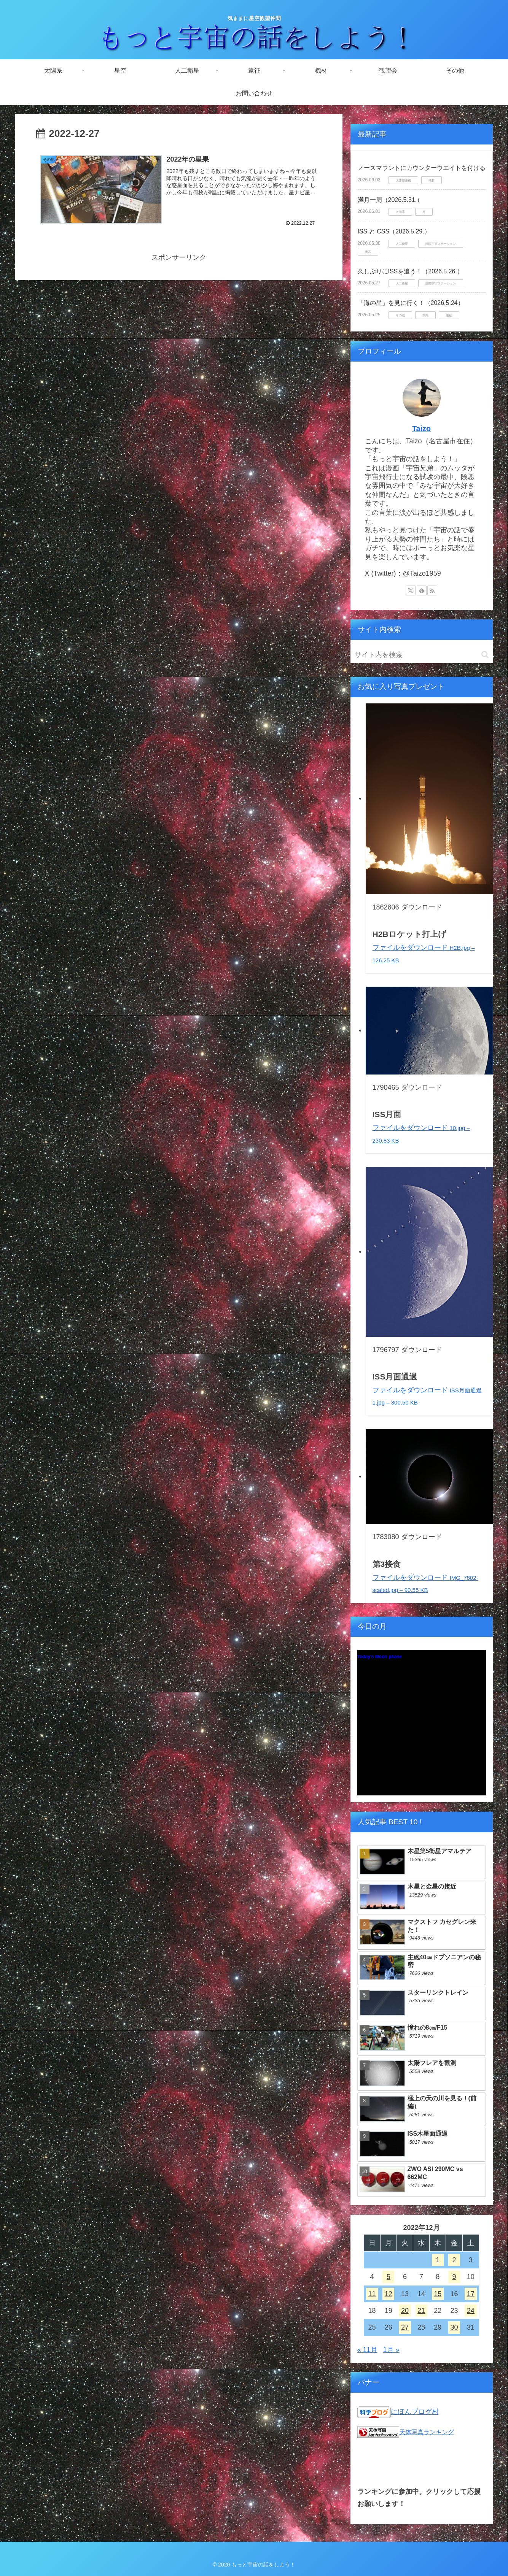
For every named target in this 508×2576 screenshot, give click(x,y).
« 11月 (367, 2350)
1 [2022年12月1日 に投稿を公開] (438, 2260)
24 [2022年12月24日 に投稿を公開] (471, 2310)
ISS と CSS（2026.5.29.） (394, 231)
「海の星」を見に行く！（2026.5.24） (411, 303)
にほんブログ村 (415, 2412)
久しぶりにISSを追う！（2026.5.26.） (410, 271)
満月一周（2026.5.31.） (390, 200)
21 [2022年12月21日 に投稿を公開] (421, 2310)
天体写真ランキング (426, 2431)
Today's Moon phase (379, 1656)
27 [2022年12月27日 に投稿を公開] (405, 2327)
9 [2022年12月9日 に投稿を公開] (454, 2277)
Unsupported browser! (422, 1727)
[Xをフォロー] (411, 590)
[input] (421, 655)
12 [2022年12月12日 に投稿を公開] (388, 2294)
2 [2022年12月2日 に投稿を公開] (454, 2260)
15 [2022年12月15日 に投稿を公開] (437, 2294)
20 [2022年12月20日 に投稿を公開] (405, 2310)
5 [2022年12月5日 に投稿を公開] (388, 2277)
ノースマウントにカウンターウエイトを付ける (422, 168)
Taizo (421, 428)
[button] (485, 654)
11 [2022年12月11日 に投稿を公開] (372, 2294)
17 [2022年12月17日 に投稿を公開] (471, 2294)
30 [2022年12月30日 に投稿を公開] (454, 2327)
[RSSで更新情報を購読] (432, 590)
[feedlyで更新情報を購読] (422, 590)
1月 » (391, 2350)
